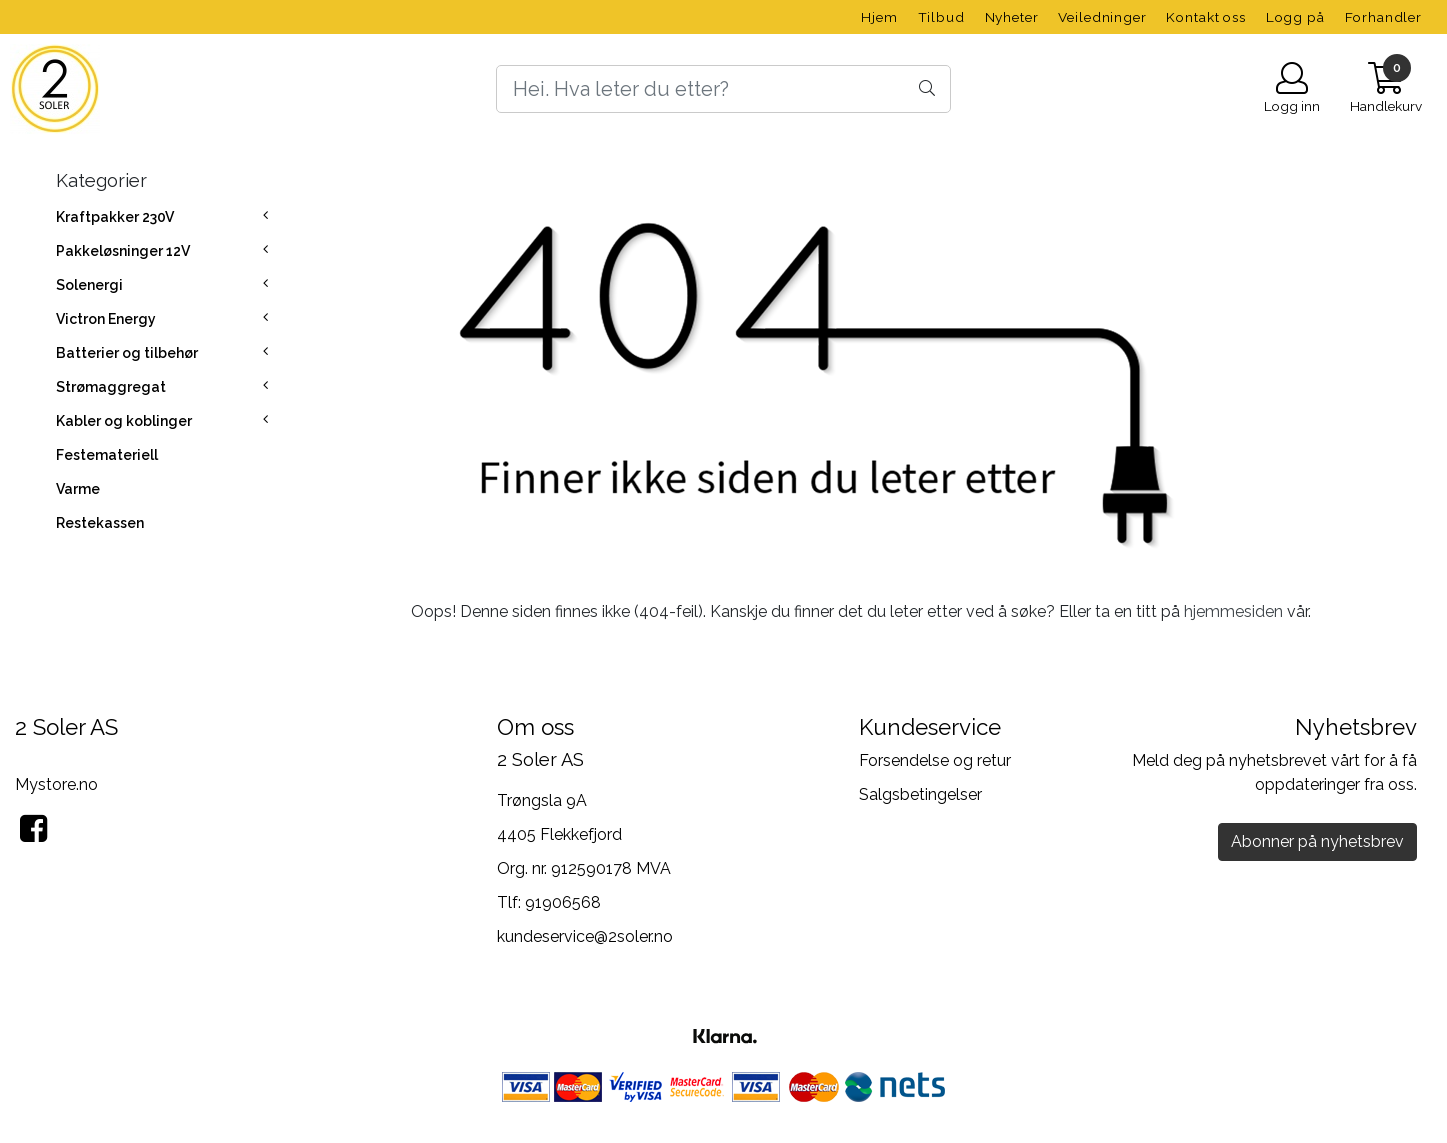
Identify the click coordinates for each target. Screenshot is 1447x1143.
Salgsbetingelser (920, 794)
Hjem (879, 17)
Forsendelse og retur (935, 760)
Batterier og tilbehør (127, 353)
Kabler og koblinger (124, 421)
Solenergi (89, 285)
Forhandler (1384, 17)
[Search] (724, 89)
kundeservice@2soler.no (585, 936)
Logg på (1295, 17)
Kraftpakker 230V (115, 217)
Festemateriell (107, 455)
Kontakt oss (1205, 17)
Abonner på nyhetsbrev (1317, 841)
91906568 (563, 902)
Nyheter (1012, 17)
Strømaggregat (111, 387)
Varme (78, 489)
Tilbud (941, 17)
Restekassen (100, 523)
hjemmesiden (1233, 611)
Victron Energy (106, 319)
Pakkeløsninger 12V (123, 251)
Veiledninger (1102, 17)
